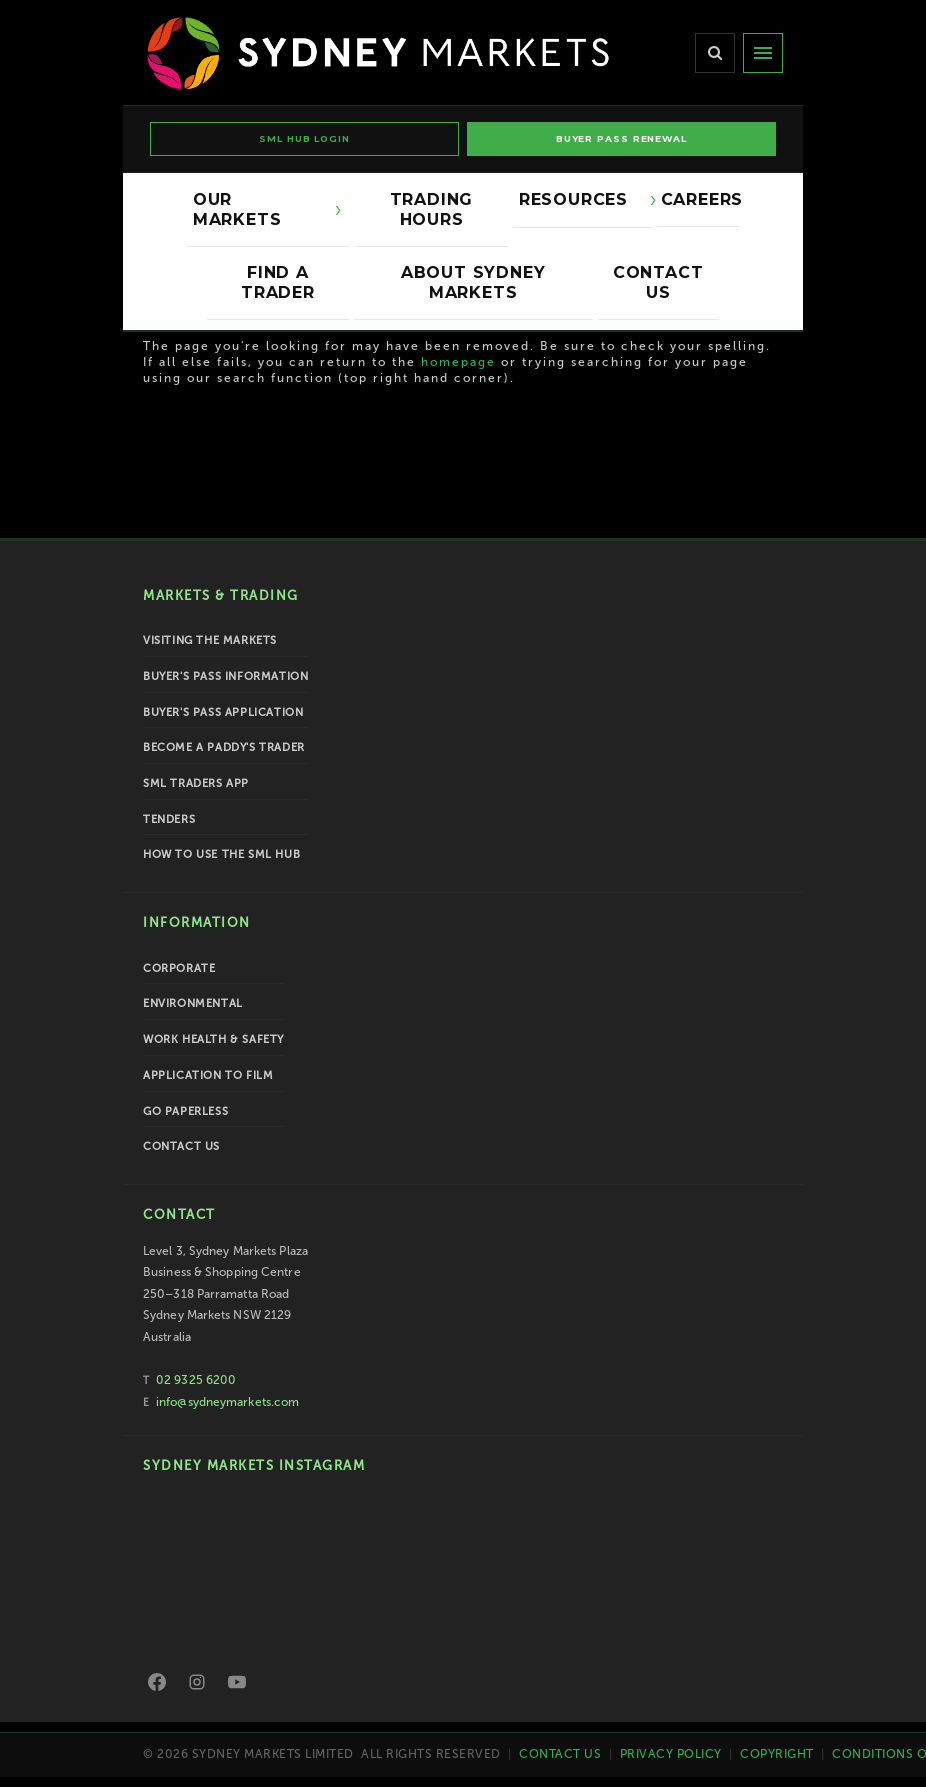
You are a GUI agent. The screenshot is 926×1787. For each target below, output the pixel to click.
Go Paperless (185, 1111)
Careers (700, 199)
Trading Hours (432, 209)
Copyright (777, 1754)
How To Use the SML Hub (221, 854)
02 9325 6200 (196, 1380)
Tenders (169, 819)
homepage (458, 362)
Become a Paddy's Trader (224, 747)
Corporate (179, 968)
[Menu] (763, 53)
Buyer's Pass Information (225, 676)
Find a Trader (278, 282)
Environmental (193, 1003)
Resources (578, 199)
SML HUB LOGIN (304, 138)
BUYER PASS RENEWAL (621, 138)
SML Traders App (196, 783)
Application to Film (208, 1075)
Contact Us (658, 282)
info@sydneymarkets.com (227, 1402)
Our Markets (258, 209)
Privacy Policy (671, 1754)
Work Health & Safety (213, 1039)
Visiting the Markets (210, 640)
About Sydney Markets (473, 282)
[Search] (715, 53)
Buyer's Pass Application (223, 712)
